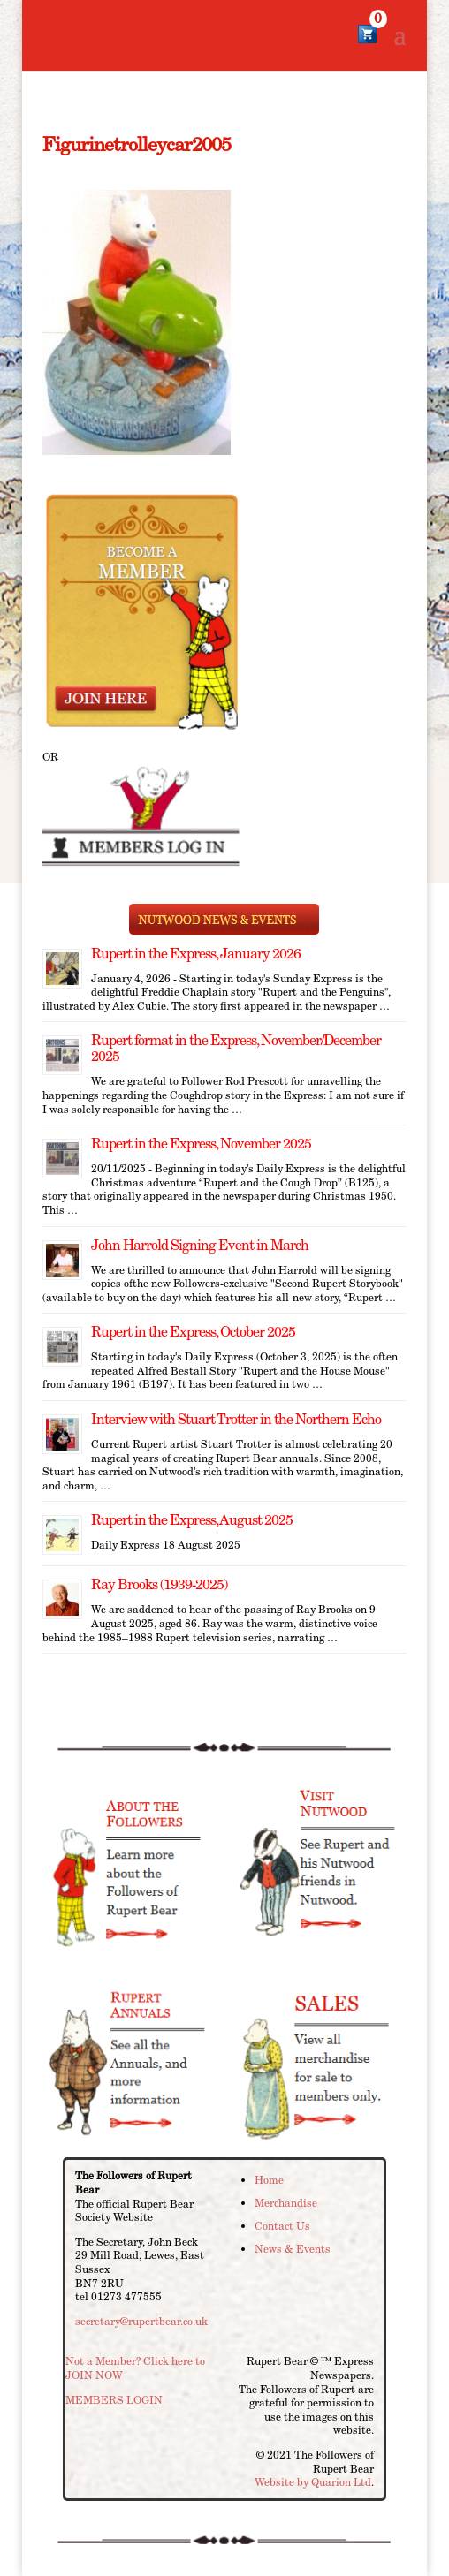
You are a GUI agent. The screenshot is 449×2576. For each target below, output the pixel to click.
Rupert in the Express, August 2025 (192, 1520)
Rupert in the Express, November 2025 (201, 1143)
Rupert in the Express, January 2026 (196, 953)
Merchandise (286, 2202)
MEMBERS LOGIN (114, 2399)
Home (269, 2179)
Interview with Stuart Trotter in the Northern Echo (236, 1419)
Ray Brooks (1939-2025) (159, 1584)
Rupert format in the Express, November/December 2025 (236, 1048)
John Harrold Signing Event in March (199, 1245)
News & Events (293, 2248)
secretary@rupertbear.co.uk (141, 2321)
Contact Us (282, 2225)
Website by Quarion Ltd (313, 2482)
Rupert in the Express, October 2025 (193, 1331)
